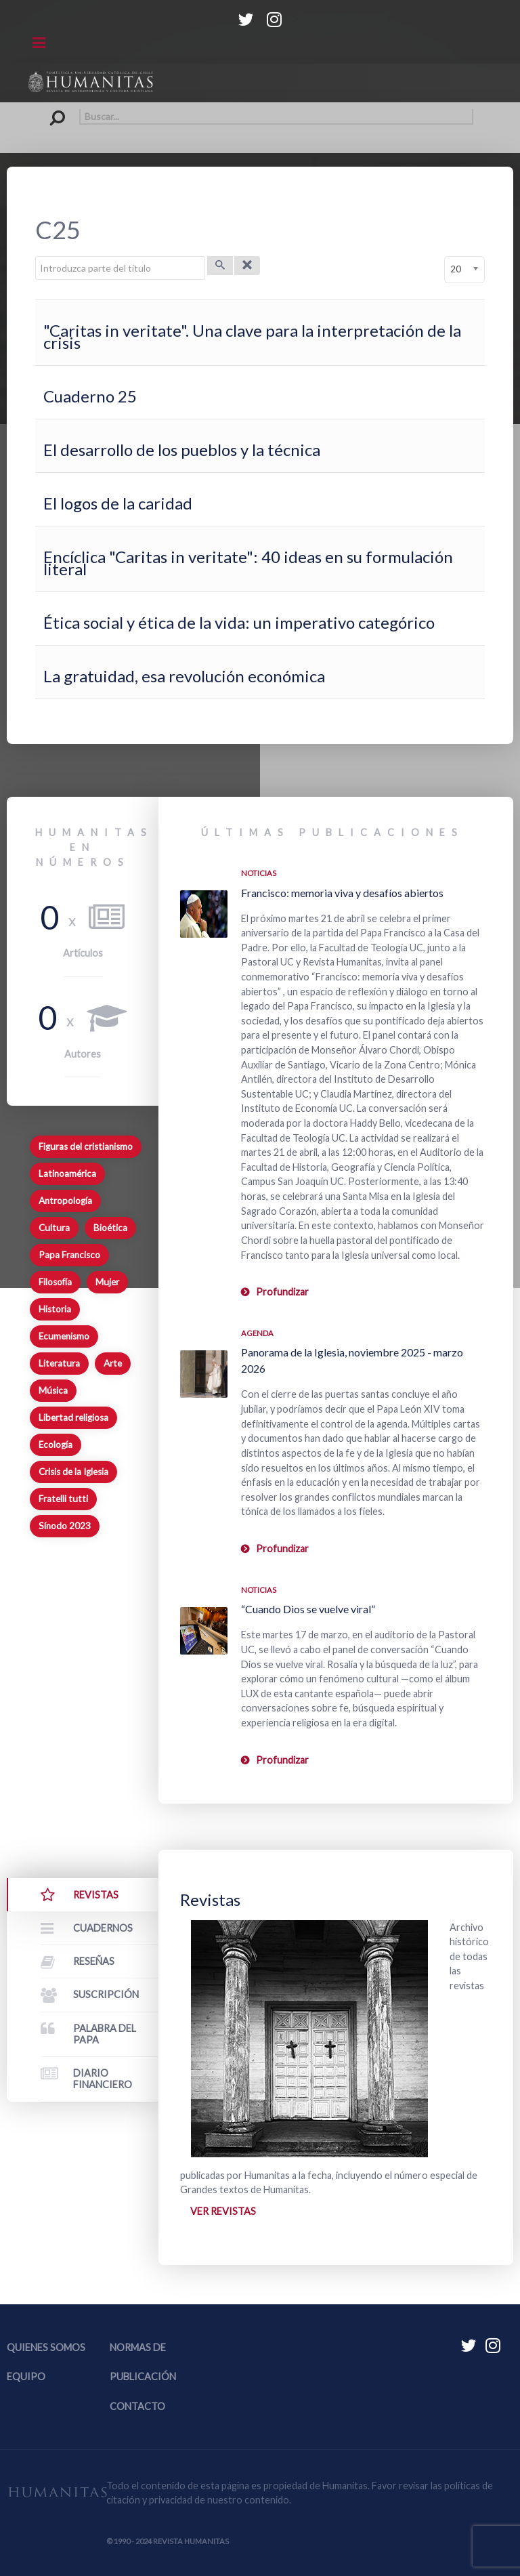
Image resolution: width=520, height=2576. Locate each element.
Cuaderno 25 (90, 396)
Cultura (54, 1227)
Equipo (26, 2376)
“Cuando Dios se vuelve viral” (308, 1608)
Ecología (55, 1444)
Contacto (137, 2406)
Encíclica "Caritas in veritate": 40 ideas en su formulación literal (248, 563)
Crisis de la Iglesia (73, 1471)
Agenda (257, 1333)
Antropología (65, 1200)
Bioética (110, 1227)
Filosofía (55, 1281)
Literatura (59, 1363)
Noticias (258, 873)
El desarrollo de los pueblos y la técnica (181, 449)
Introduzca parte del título (35, 256)
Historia (55, 1309)
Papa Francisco (69, 1254)
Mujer (107, 1281)
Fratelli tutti (63, 1498)
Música (53, 1390)
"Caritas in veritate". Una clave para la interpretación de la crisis (252, 336)
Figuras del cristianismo (86, 1146)
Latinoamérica (67, 1173)
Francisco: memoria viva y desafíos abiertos (342, 892)
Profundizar (282, 1291)
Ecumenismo (64, 1336)
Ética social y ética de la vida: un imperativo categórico (239, 622)
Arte (113, 1363)
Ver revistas (223, 2211)
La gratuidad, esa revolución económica (184, 676)
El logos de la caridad (117, 503)
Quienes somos (46, 2347)
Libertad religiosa (73, 1417)
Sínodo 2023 (65, 1525)
